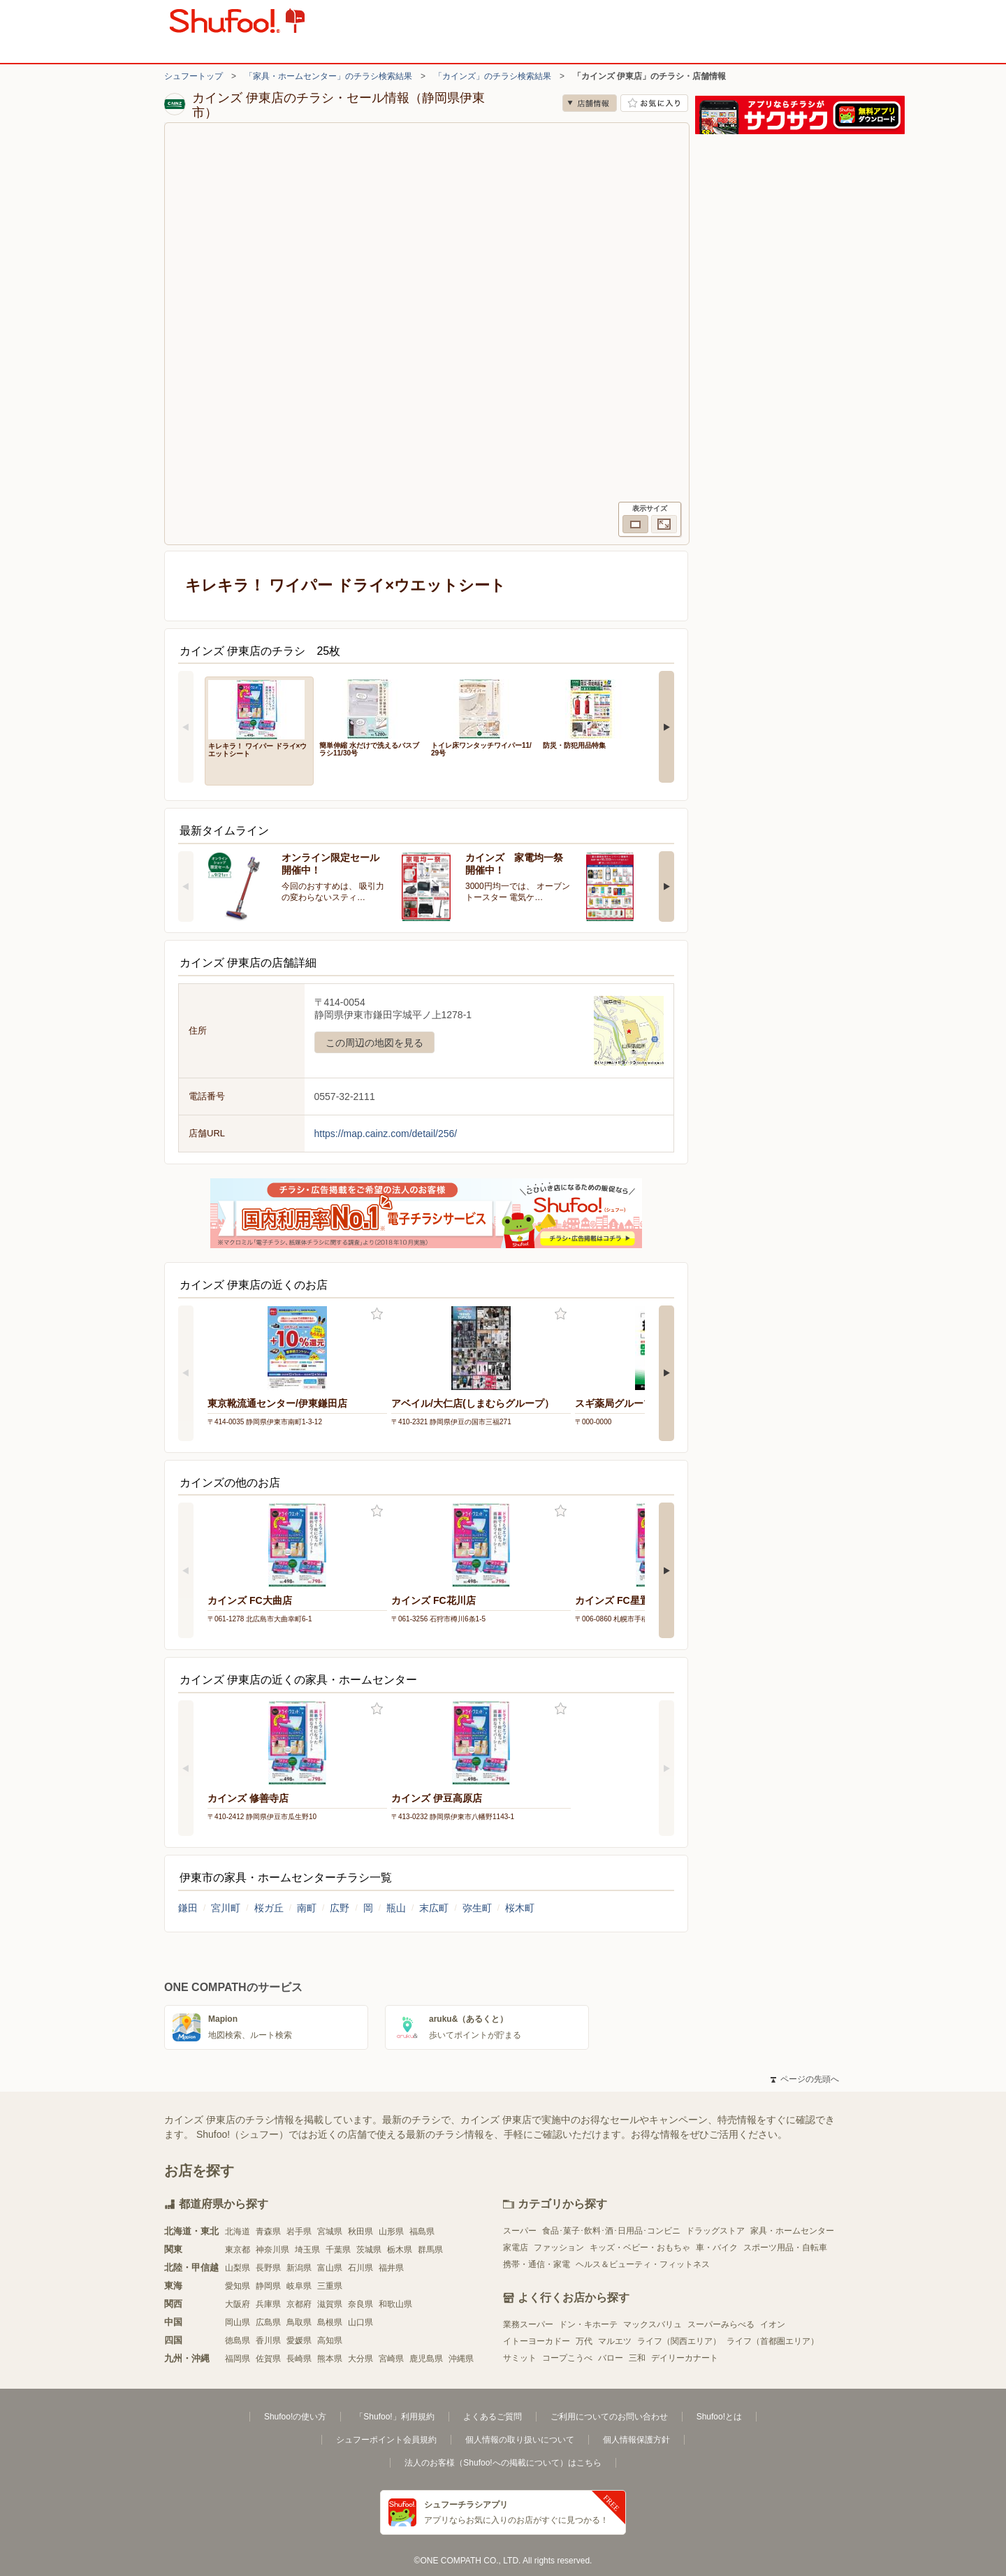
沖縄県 (461, 2359)
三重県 (329, 2286)
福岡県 (237, 2359)
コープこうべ (567, 2358)
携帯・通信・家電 (536, 2264)
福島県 (422, 2231)
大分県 (360, 2359)
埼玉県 (307, 2250)
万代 (584, 2341)
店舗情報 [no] (589, 103)
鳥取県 (299, 2322)
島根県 (329, 2322)
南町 (306, 1907)
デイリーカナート (684, 2358)
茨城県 (368, 2250)
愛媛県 (299, 2340)
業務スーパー (528, 2324)
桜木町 (519, 1907)
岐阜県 (299, 2286)
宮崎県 (391, 2359)
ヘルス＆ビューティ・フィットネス (643, 2264)
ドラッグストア (715, 2231)
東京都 (237, 2250)
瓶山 (396, 1907)
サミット (520, 2358)
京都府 (299, 2304)
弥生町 (477, 1907)
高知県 (329, 2340)
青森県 (268, 2231)
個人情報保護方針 (636, 2440)
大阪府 (237, 2304)
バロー (610, 2358)
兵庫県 (268, 2304)
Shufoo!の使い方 (295, 2417)
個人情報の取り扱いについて (519, 2440)
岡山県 (237, 2322)
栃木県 (399, 2250)
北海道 (237, 2231)
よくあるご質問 (492, 2417)
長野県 (268, 2268)
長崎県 (299, 2359)
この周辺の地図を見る (374, 1042)
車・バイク (717, 2247)
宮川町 (225, 1907)
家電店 (515, 2247)
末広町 (434, 1907)
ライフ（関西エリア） (679, 2341)
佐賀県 (268, 2359)
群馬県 (430, 2250)
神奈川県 (272, 2250)
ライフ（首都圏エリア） (773, 2341)
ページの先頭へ (805, 2079)
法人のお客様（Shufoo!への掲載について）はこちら (502, 2463)
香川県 (268, 2340)
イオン (772, 2324)
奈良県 (360, 2304)
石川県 (360, 2268)
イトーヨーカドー (536, 2341)
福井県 (391, 2268)
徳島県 (237, 2340)
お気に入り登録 (377, 1314)
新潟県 (299, 2268)
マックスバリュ (652, 2324)
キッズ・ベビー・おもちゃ (640, 2247)
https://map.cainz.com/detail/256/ (386, 1133)
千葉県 (338, 2250)
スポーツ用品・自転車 (785, 2247)
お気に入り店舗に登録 (654, 103)
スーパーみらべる (720, 2324)
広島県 (268, 2322)
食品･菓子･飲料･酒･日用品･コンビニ (611, 2231)
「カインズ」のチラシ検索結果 (492, 76)
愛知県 (237, 2286)
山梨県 (237, 2268)
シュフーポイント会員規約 (386, 2440)
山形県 (391, 2231)
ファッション (559, 2247)
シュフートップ (193, 76)
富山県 (329, 2268)
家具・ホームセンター (792, 2231)
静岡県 (268, 2286)
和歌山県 (395, 2304)
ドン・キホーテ (588, 2324)
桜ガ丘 (269, 1907)
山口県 (360, 2322)
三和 (637, 2358)
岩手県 (299, 2231)
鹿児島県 (426, 2359)
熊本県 (329, 2359)
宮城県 (329, 2231)
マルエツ (615, 2341)
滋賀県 (329, 2304)
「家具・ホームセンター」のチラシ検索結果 (328, 76)
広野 (339, 1907)
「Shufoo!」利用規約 (394, 2417)
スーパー (520, 2231)
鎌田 (188, 1907)
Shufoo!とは (719, 2417)
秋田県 (360, 2231)
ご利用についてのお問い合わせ (609, 2417)
